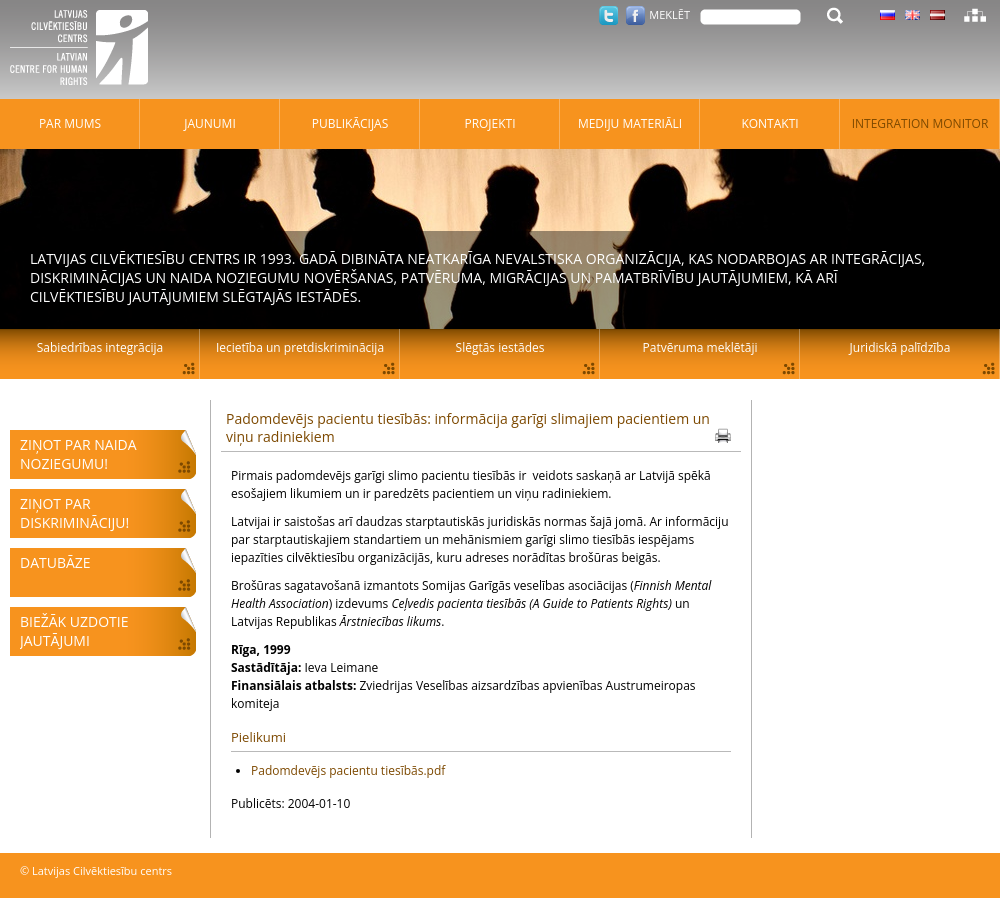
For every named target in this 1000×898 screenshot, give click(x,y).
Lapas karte (975, 15)
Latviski (937, 15)
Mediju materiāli (630, 123)
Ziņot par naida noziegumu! (78, 454)
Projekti (489, 123)
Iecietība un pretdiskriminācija (300, 347)
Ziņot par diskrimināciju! (74, 513)
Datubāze (55, 562)
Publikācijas (350, 123)
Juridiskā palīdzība (900, 347)
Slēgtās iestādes (500, 347)
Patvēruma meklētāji (700, 347)
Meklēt (669, 14)
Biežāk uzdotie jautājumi (74, 631)
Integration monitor (920, 123)
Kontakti (769, 123)
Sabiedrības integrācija (100, 347)
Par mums (70, 123)
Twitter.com (608, 15)
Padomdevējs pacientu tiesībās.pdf (348, 770)
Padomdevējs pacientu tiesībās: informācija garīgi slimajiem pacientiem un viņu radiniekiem (468, 427)
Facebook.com (635, 15)
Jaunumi (210, 123)
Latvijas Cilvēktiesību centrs (85, 50)
